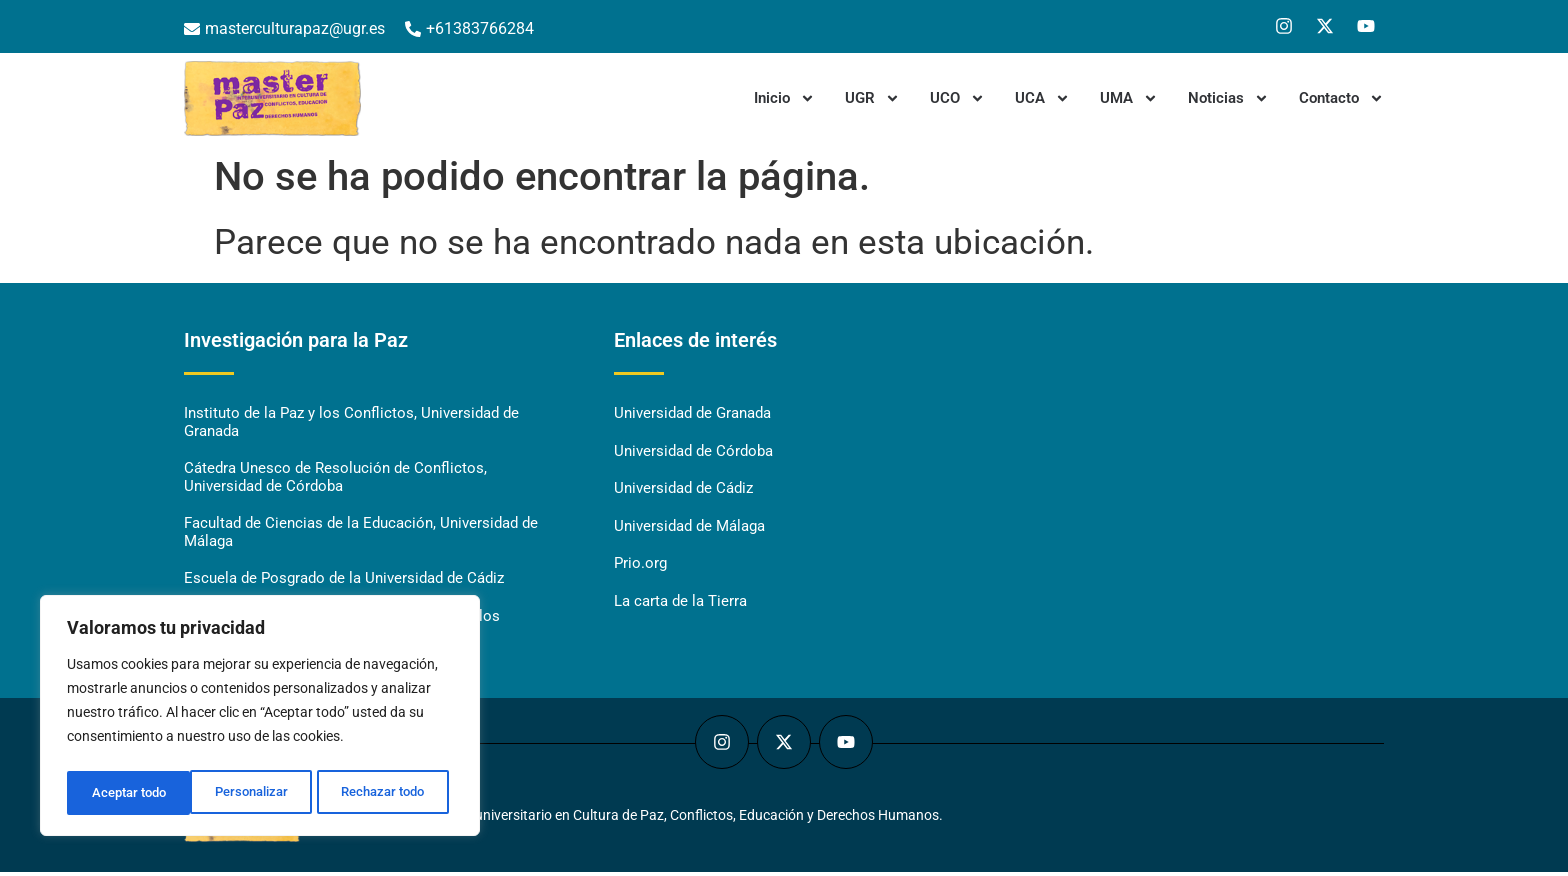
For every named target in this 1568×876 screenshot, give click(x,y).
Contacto (1341, 98)
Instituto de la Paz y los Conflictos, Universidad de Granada (351, 423)
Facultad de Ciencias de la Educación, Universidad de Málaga (361, 535)
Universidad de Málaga (689, 528)
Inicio (784, 98)
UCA (1042, 98)
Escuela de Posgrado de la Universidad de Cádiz (344, 582)
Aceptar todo (393, 793)
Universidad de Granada (692, 414)
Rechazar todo (259, 793)
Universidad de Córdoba (693, 452)
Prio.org (640, 566)
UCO (957, 98)
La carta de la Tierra (680, 604)
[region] (260, 719)
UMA (1129, 98)
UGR (872, 98)
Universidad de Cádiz (683, 490)
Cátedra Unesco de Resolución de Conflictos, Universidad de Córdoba (335, 479)
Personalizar (126, 793)
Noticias (1228, 98)
